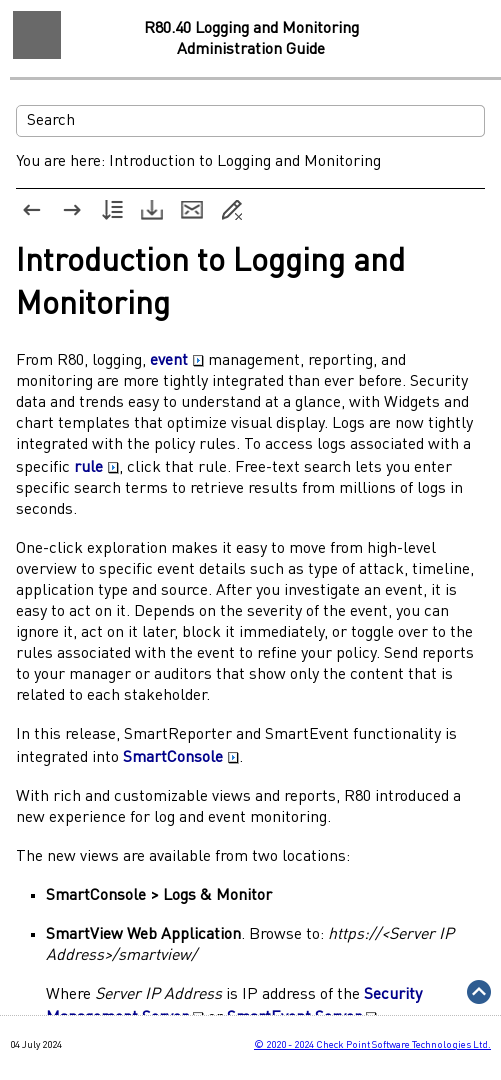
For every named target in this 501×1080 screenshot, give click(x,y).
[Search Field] (250, 121)
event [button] (177, 361)
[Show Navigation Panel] (37, 35)
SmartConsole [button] (181, 758)
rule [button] (96, 468)
